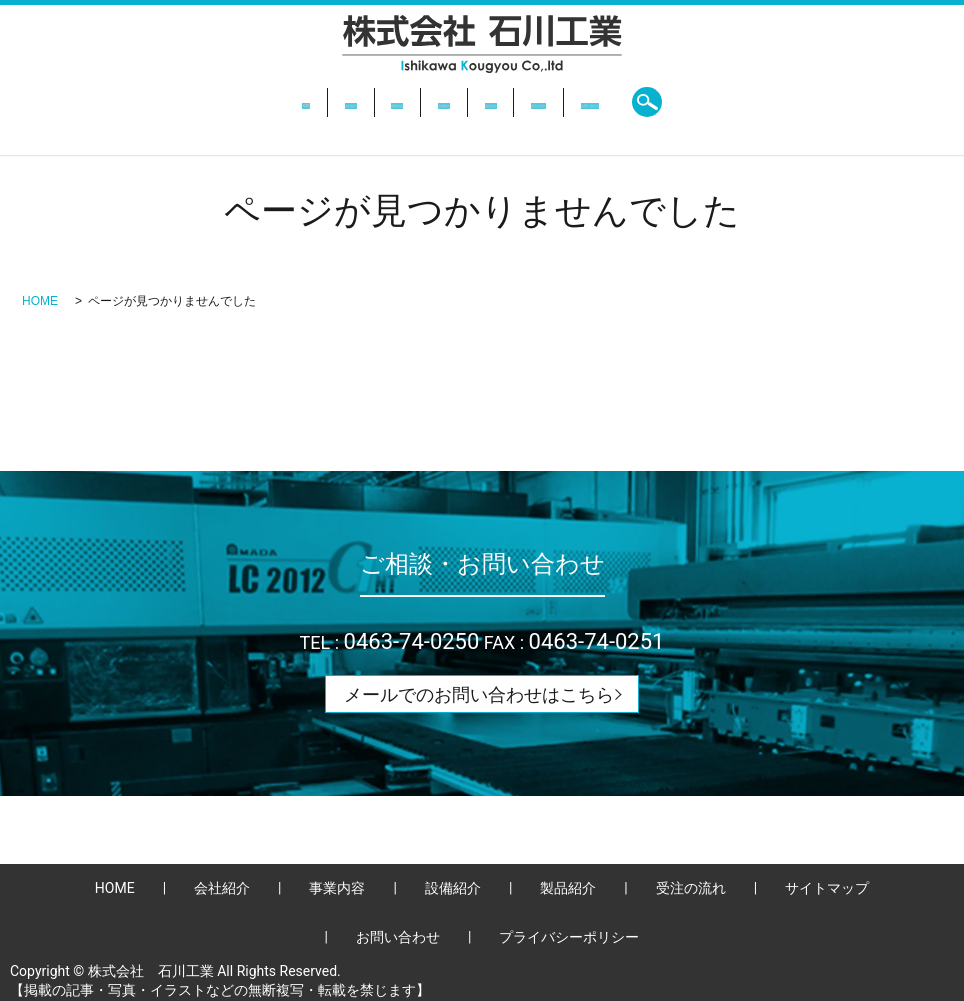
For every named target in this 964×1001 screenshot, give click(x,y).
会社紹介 (240, 102)
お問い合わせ (721, 102)
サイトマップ (827, 888)
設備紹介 (421, 102)
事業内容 (331, 102)
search (811, 102)
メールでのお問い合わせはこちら (479, 694)
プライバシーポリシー (569, 937)
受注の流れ (609, 102)
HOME (158, 102)
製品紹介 (512, 102)
